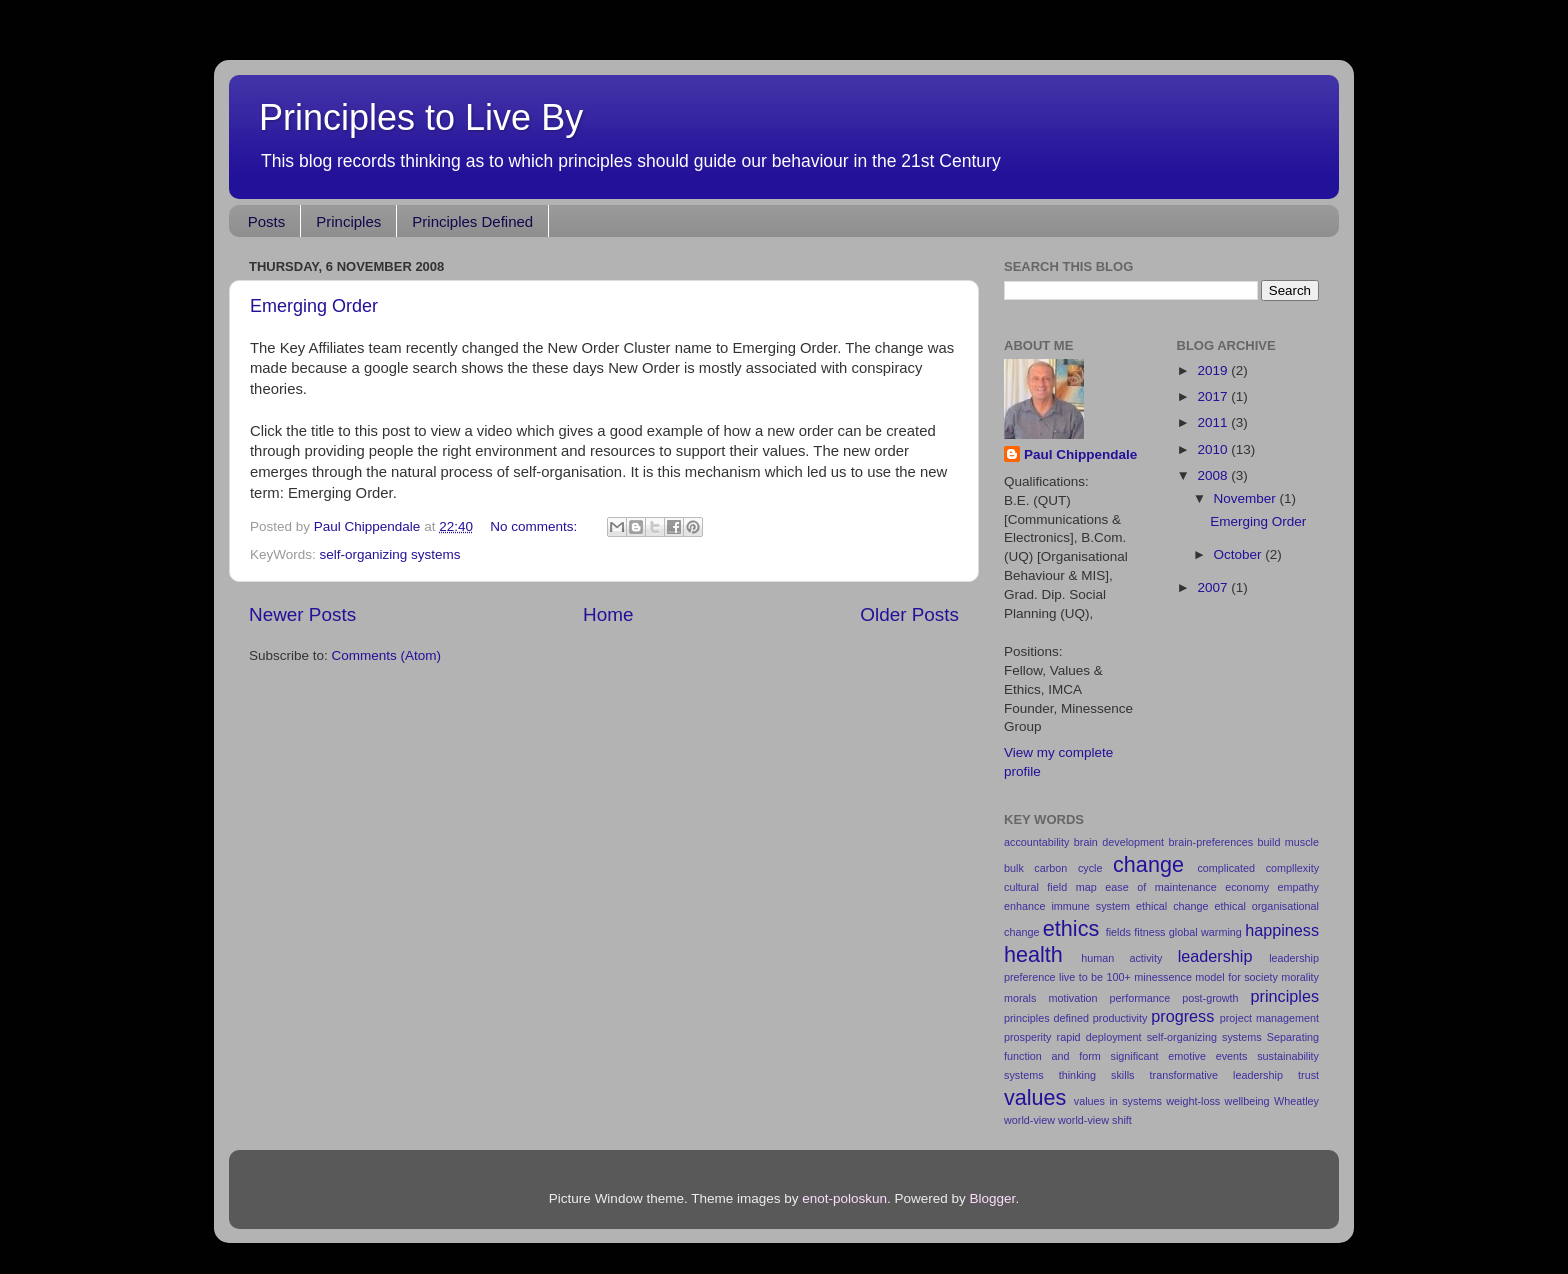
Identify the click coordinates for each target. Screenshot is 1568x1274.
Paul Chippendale (1080, 454)
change (1148, 864)
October (1240, 554)
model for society (1236, 977)
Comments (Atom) (387, 655)
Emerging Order (314, 306)
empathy (1298, 887)
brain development (1119, 842)
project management (1269, 1018)
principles (1285, 996)
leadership (1215, 956)
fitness (1149, 932)
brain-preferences (1211, 842)
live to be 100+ (1095, 977)
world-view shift (1095, 1120)
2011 (1214, 422)
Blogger (993, 1198)
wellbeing (1247, 1101)
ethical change (1172, 906)
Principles (348, 221)
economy (1247, 887)
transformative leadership (1216, 1075)
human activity (1121, 958)
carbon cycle (1068, 868)
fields (1118, 932)
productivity (1120, 1018)
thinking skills (1097, 1075)
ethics (1071, 928)
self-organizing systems (390, 554)
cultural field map (1050, 887)
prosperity (1027, 1037)
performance (1140, 998)
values (1035, 1097)
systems (1024, 1075)
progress (1182, 1016)
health (1033, 954)
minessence (1163, 977)
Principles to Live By (421, 117)
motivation (1072, 998)
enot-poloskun (844, 1198)
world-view (1029, 1120)
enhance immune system (1067, 906)
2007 (1214, 587)
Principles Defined (472, 221)
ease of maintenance (1160, 887)
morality (1300, 977)
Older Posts (909, 614)
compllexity (1292, 868)
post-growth (1210, 998)
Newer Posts (302, 614)
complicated (1226, 868)
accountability (1036, 842)
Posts (267, 221)
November (1247, 498)
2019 (1214, 370)
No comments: (535, 526)
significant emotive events (1178, 1056)
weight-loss (1193, 1101)
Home (608, 614)
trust (1308, 1075)
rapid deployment (1099, 1037)
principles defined (1046, 1018)
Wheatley (1296, 1101)
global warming (1205, 932)
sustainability (1288, 1056)
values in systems (1118, 1101)
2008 (1214, 475)
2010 (1214, 449)
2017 (1214, 396)
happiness (1282, 930)
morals (1020, 998)
